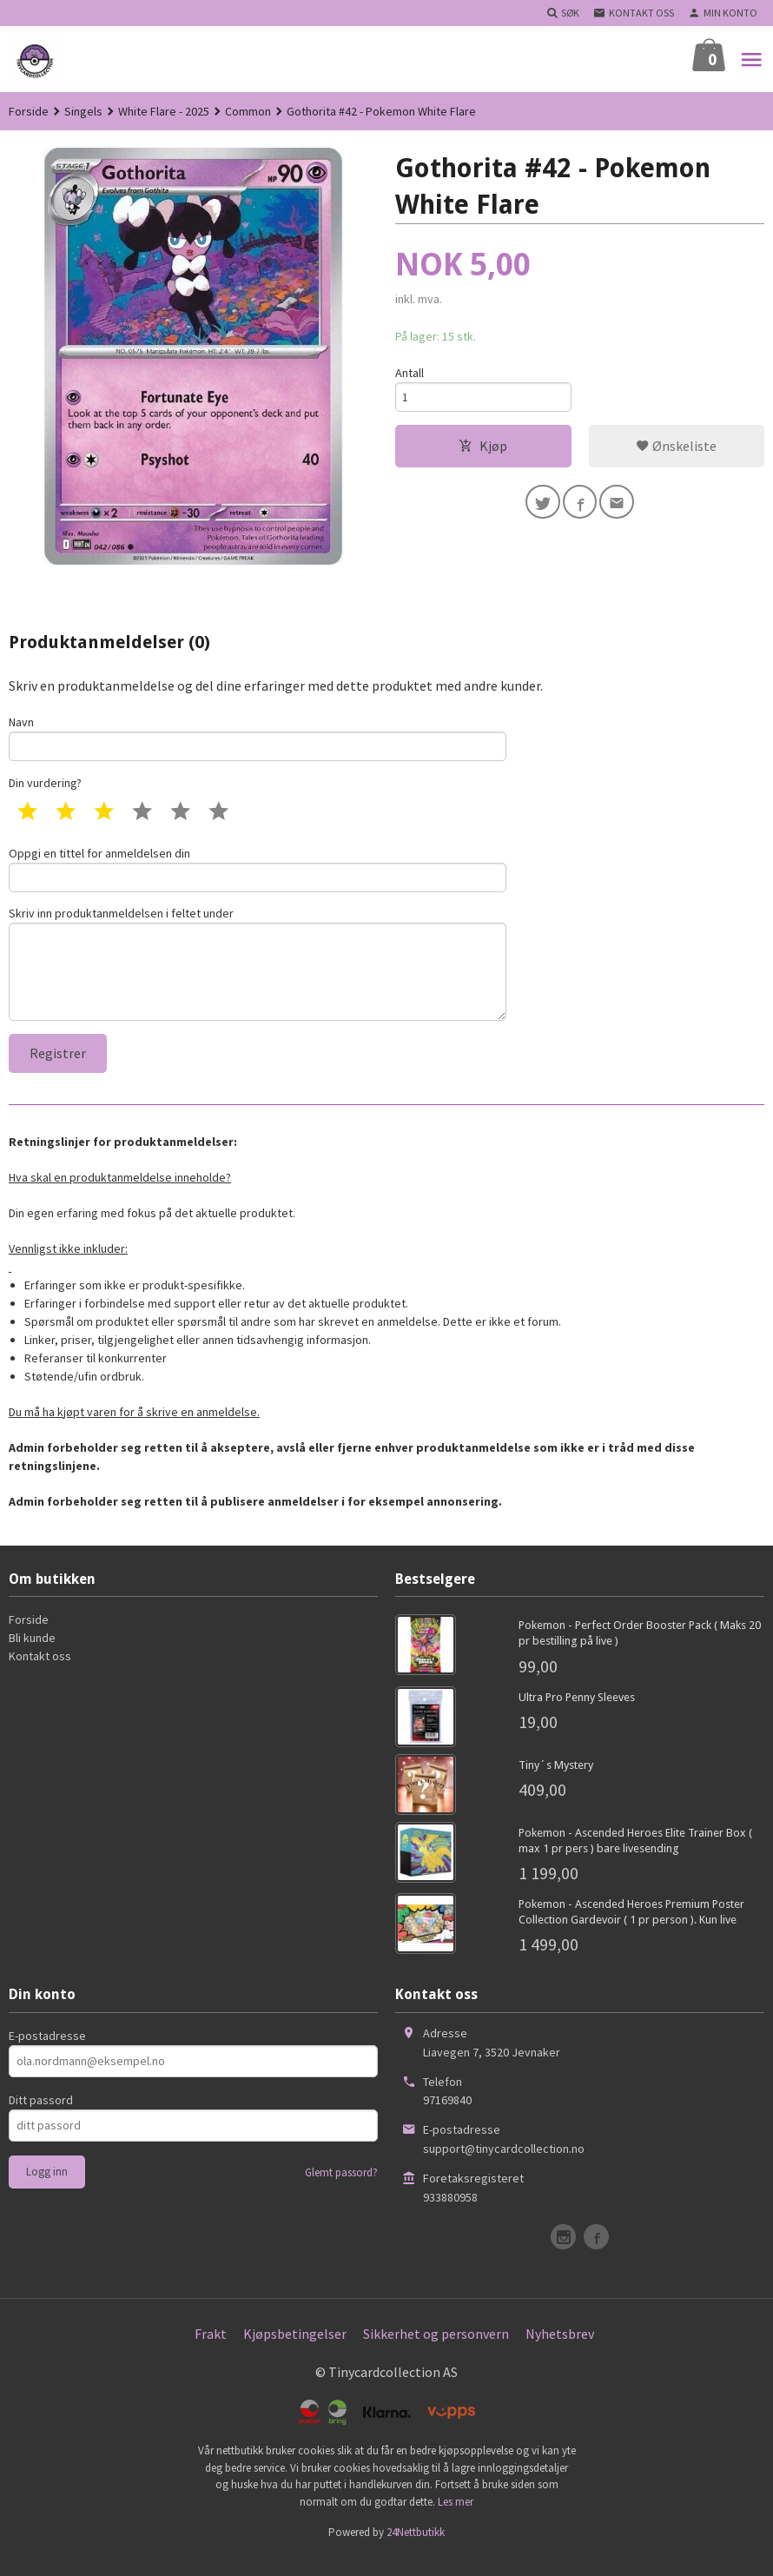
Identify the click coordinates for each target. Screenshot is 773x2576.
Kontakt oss (40, 1674)
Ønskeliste (676, 450)
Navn (257, 739)
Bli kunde (32, 1656)
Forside (29, 111)
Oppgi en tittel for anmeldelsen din (257, 873)
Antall (409, 373)
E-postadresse (47, 2053)
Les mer (455, 2519)
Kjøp (483, 450)
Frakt (211, 2351)
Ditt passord (41, 2117)
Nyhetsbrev (559, 2351)
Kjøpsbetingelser (295, 2351)
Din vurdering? (45, 786)
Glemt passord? (341, 2189)
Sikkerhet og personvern (436, 2351)
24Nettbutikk (415, 2550)
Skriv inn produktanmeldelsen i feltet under (257, 975)
